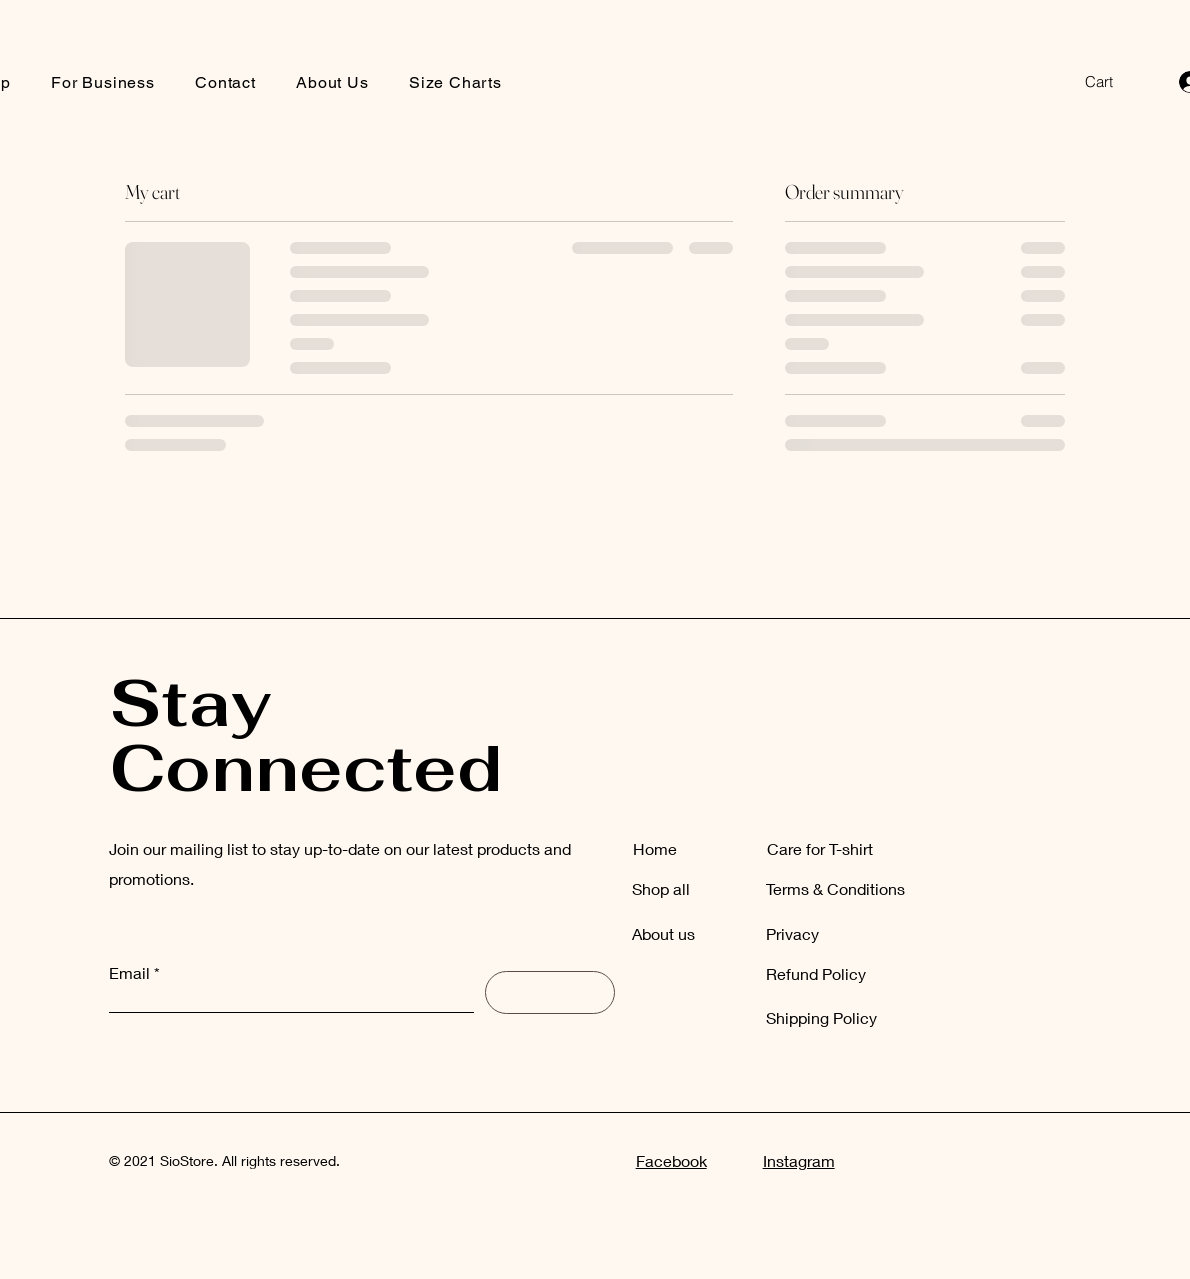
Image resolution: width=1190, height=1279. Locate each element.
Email (129, 973)
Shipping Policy (821, 1017)
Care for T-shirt (820, 848)
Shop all (661, 888)
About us (663, 933)
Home (655, 848)
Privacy (792, 933)
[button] (1113, 82)
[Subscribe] (550, 992)
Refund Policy (816, 973)
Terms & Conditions (835, 888)
